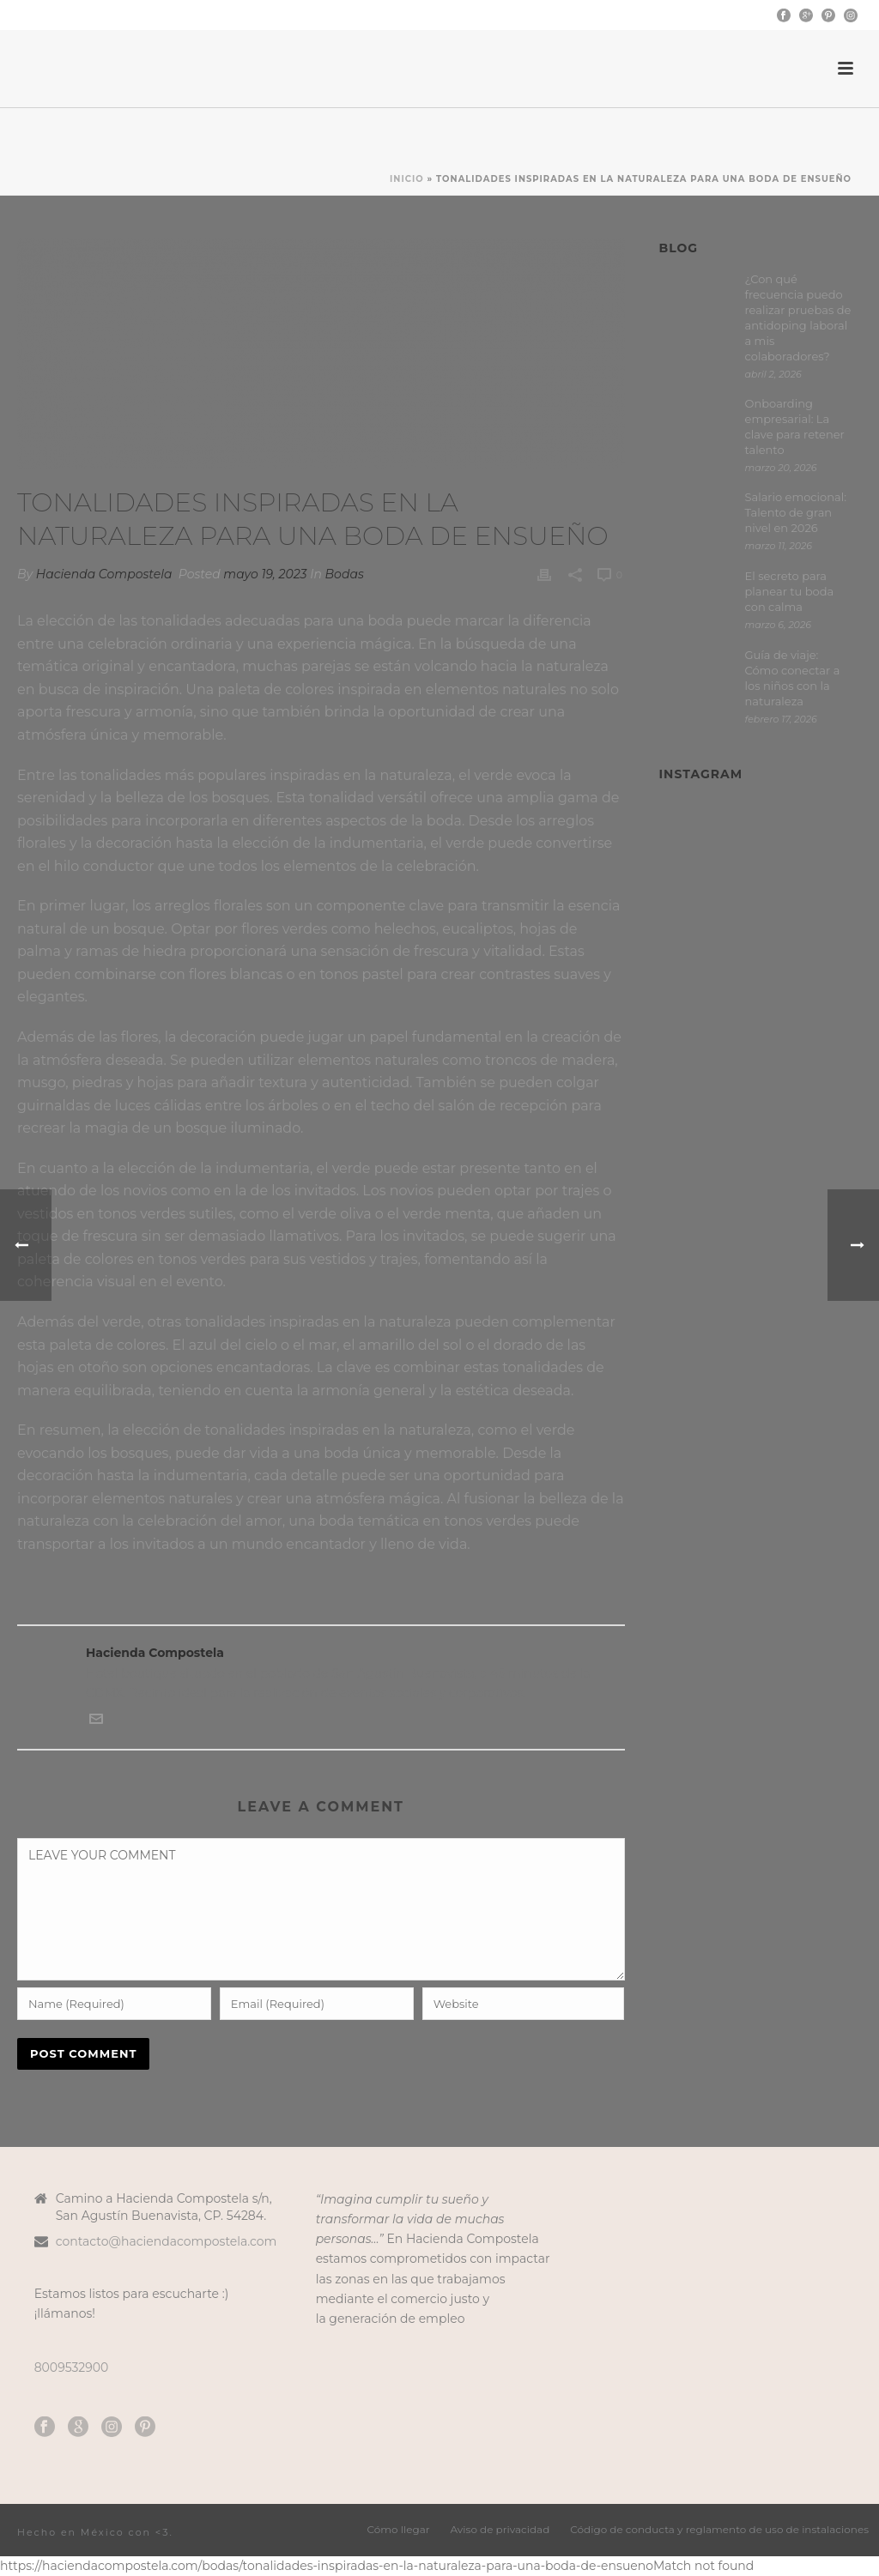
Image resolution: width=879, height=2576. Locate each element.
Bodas (344, 574)
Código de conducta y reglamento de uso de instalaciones (719, 2531)
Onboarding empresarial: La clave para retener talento (795, 426)
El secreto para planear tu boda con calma (789, 591)
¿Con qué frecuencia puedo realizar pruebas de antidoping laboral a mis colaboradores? (798, 317)
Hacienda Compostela (104, 574)
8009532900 (71, 2367)
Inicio (407, 178)
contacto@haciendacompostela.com (166, 2241)
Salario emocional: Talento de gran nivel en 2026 (795, 512)
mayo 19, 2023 (264, 574)
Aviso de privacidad (500, 2531)
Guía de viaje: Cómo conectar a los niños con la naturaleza (792, 678)
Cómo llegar (398, 2531)
